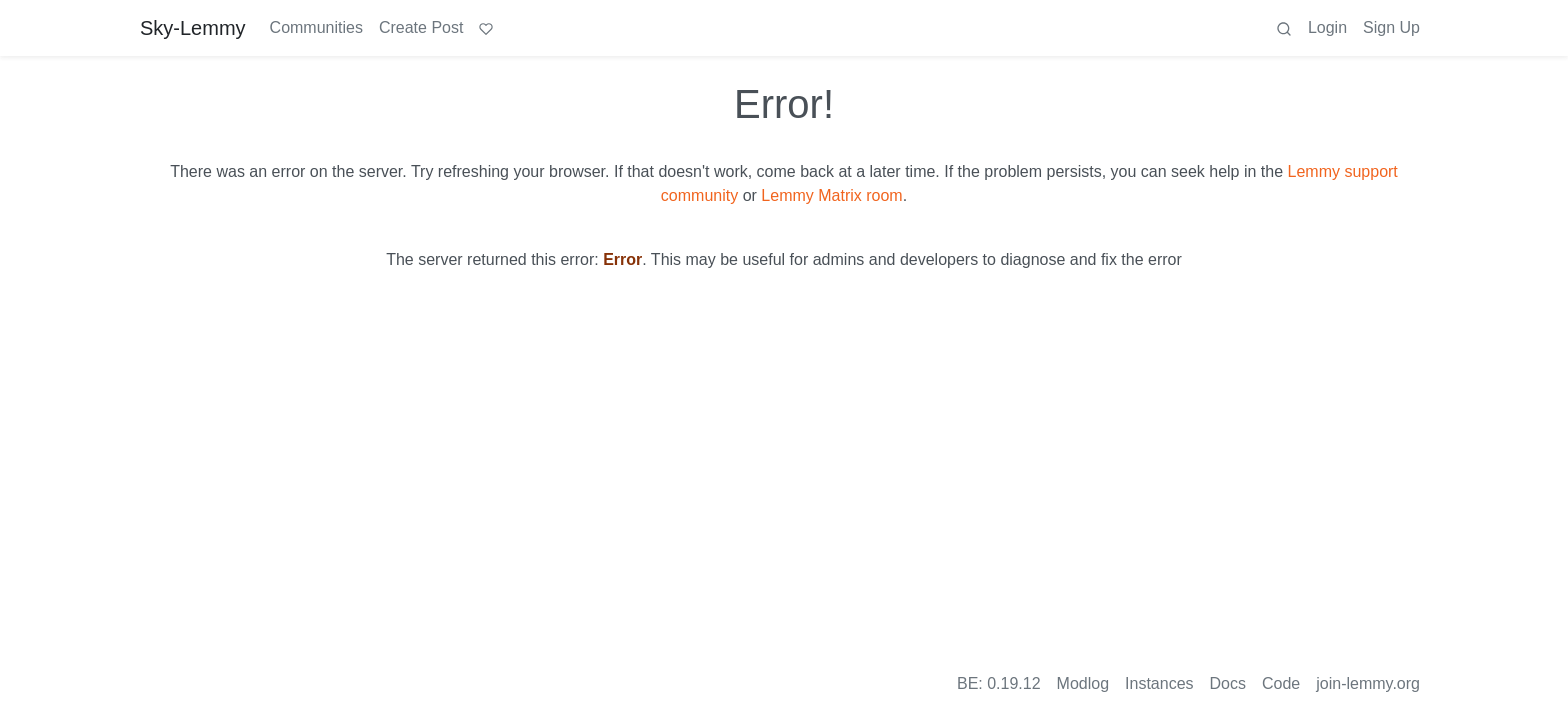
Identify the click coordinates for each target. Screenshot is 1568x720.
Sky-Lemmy (193, 28)
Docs (1228, 683)
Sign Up (1391, 27)
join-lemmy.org (1368, 683)
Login (1327, 27)
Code (1281, 683)
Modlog (1083, 683)
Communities (316, 27)
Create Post (421, 27)
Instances (1159, 683)
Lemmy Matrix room (831, 195)
